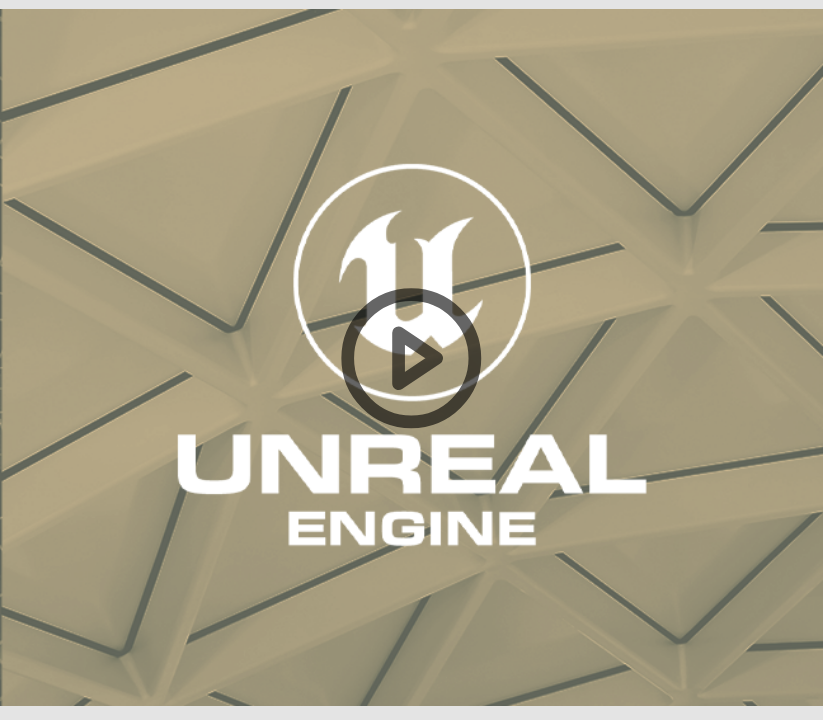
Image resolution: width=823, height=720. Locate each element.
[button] (411, 360)
